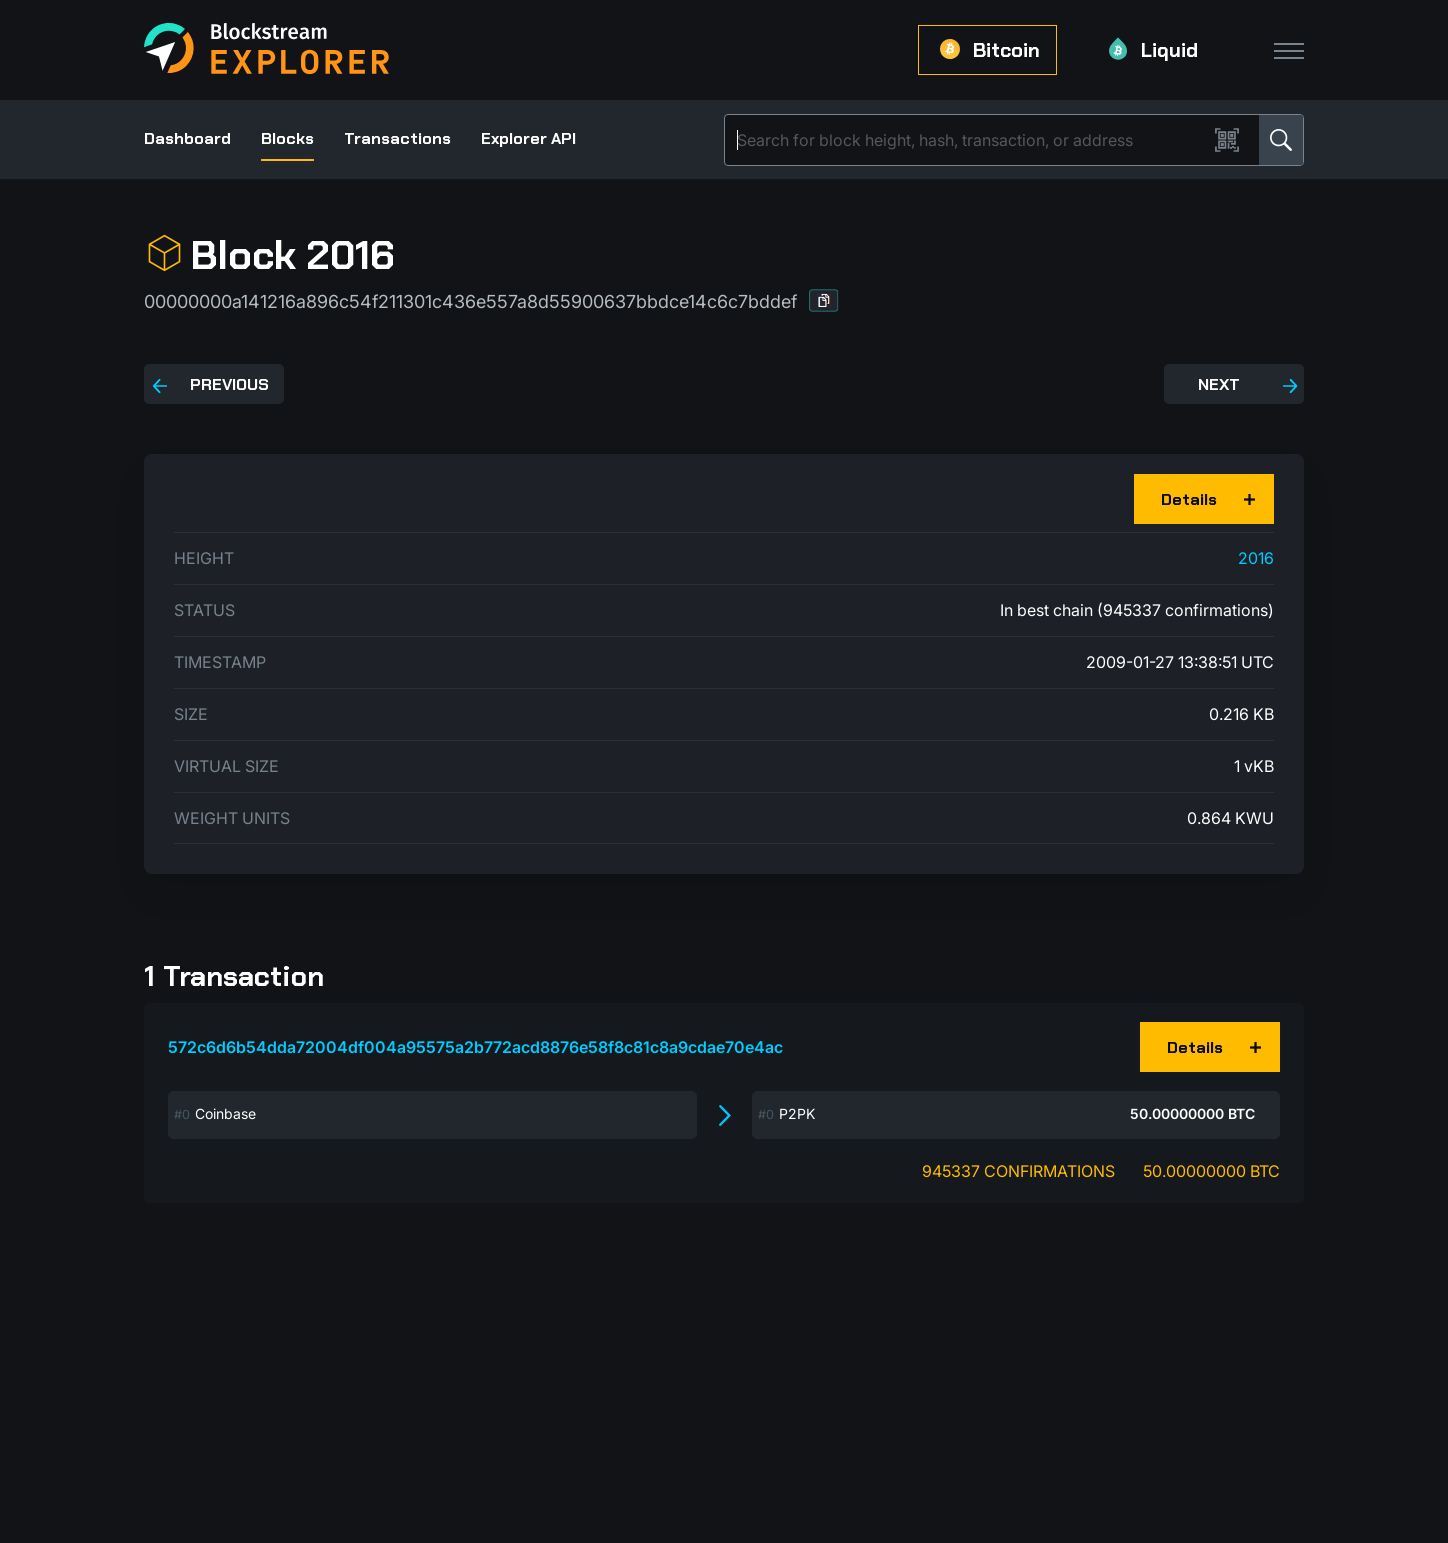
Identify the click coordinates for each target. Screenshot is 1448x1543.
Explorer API (528, 138)
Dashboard (187, 138)
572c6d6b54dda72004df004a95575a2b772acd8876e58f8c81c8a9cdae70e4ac (475, 1047)
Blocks (287, 138)
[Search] (970, 140)
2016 (1256, 558)
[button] (824, 300)
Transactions (397, 138)
